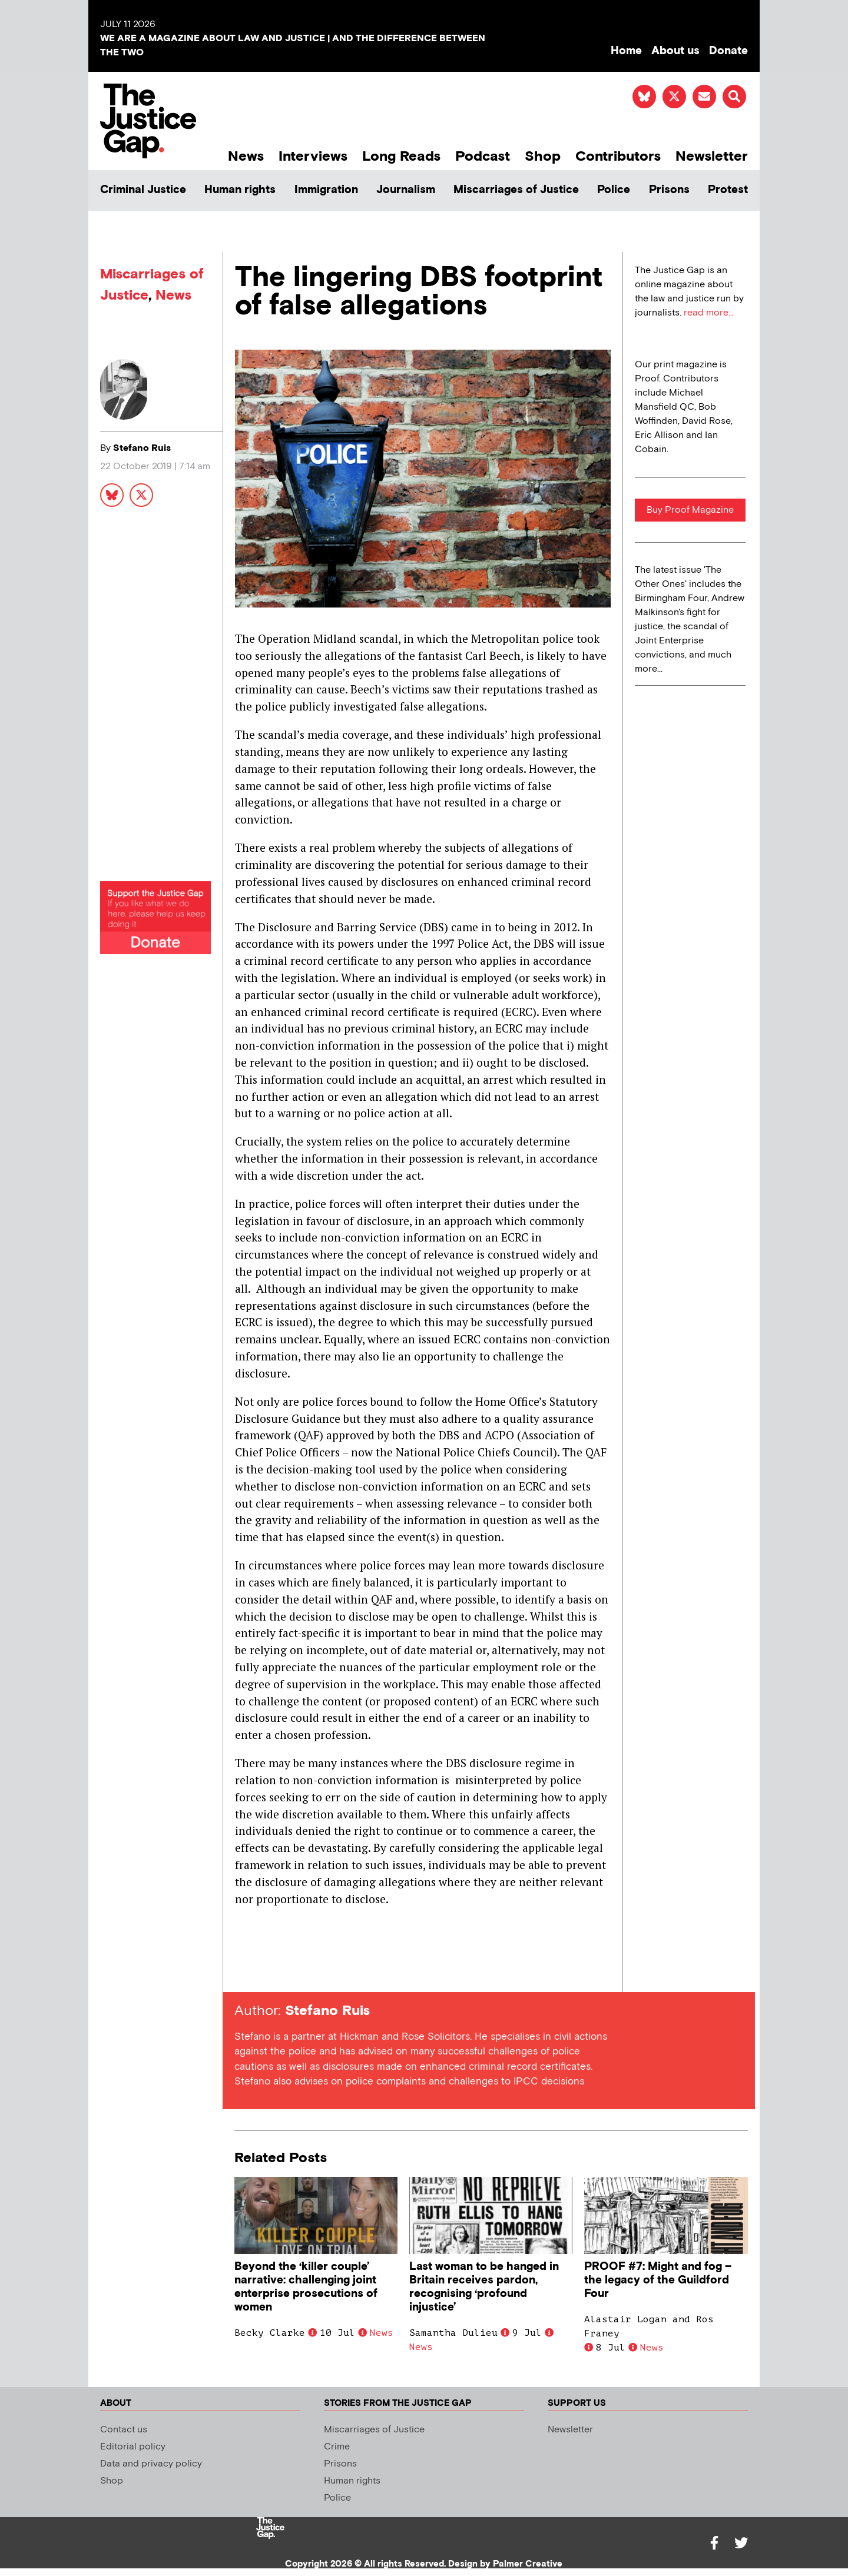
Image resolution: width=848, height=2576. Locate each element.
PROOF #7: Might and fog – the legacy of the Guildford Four (657, 2280)
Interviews (313, 156)
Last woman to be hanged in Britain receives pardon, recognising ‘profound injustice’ (484, 2287)
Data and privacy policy (151, 2464)
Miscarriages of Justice (516, 189)
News (246, 156)
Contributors (618, 156)
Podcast (482, 156)
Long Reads (401, 156)
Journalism (405, 189)
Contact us (123, 2430)
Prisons (669, 189)
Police (613, 189)
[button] (734, 96)
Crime (337, 2447)
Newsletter (711, 156)
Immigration (326, 189)
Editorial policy (132, 2447)
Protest (728, 189)
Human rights (240, 189)
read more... (709, 313)
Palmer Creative (527, 2564)
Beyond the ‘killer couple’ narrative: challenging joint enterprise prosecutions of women (305, 2287)
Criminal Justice (143, 189)
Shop (543, 156)
